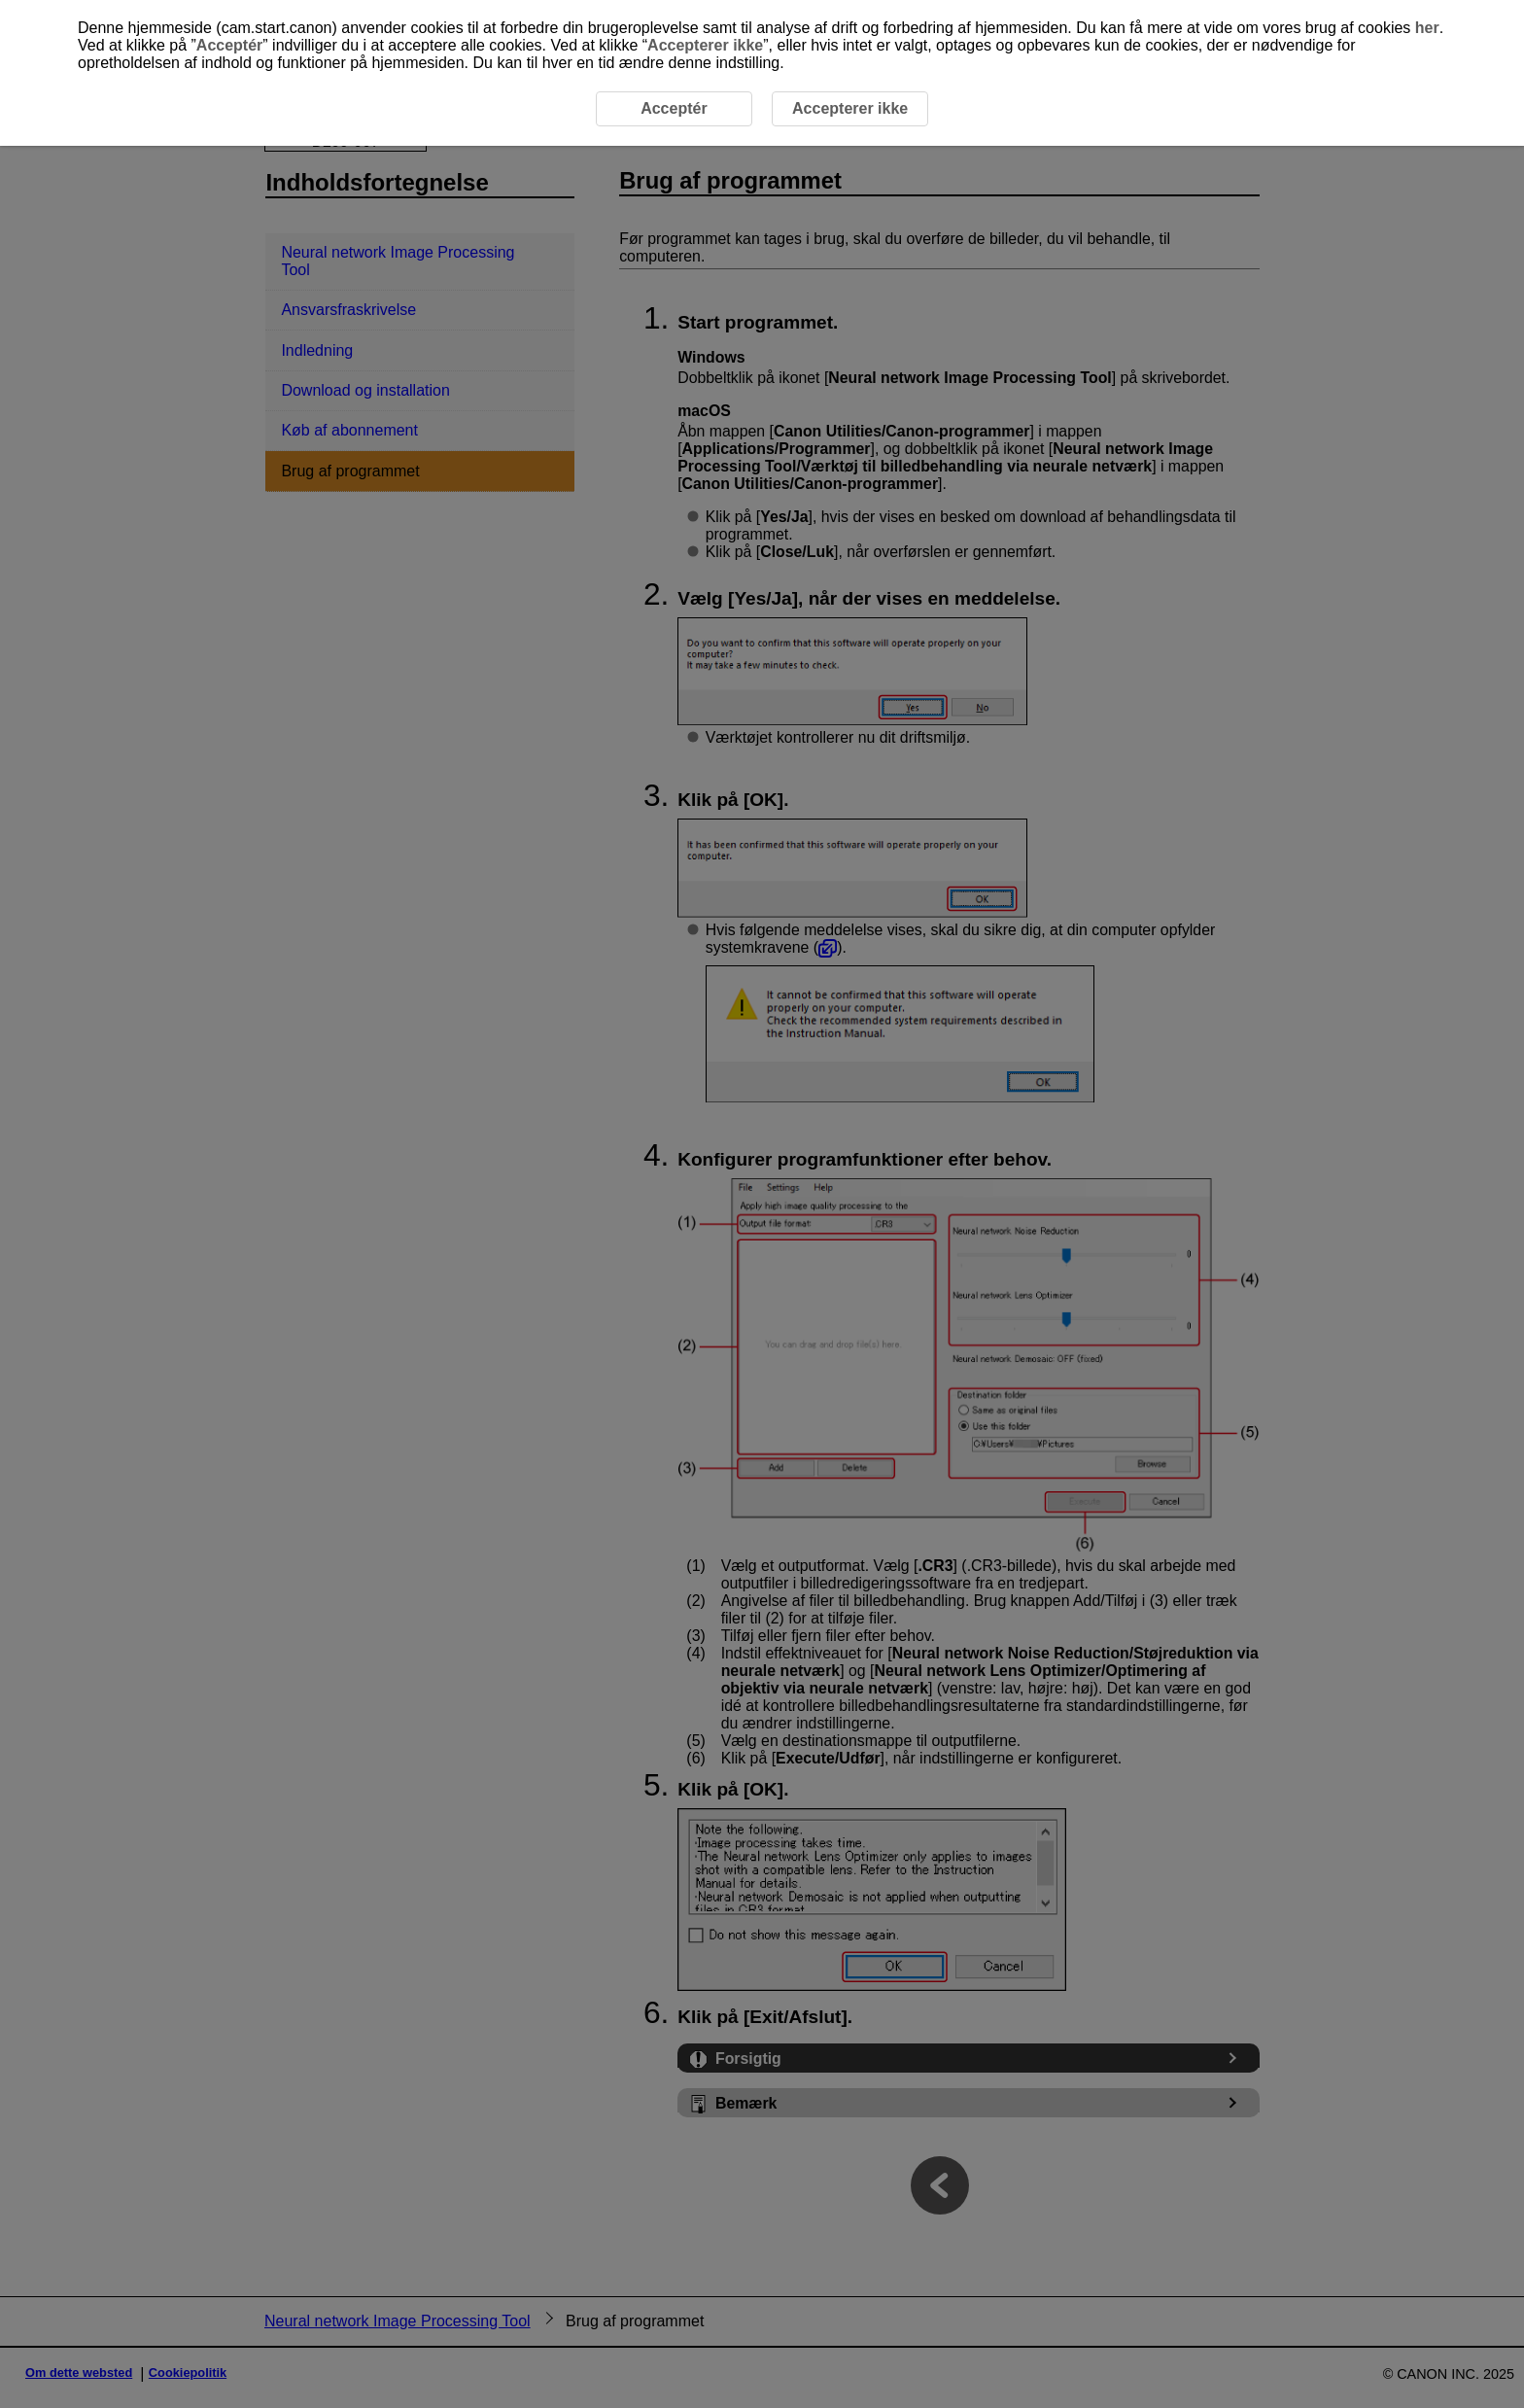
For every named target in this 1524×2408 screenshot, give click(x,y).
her (1427, 27)
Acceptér (229, 45)
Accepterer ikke (705, 45)
